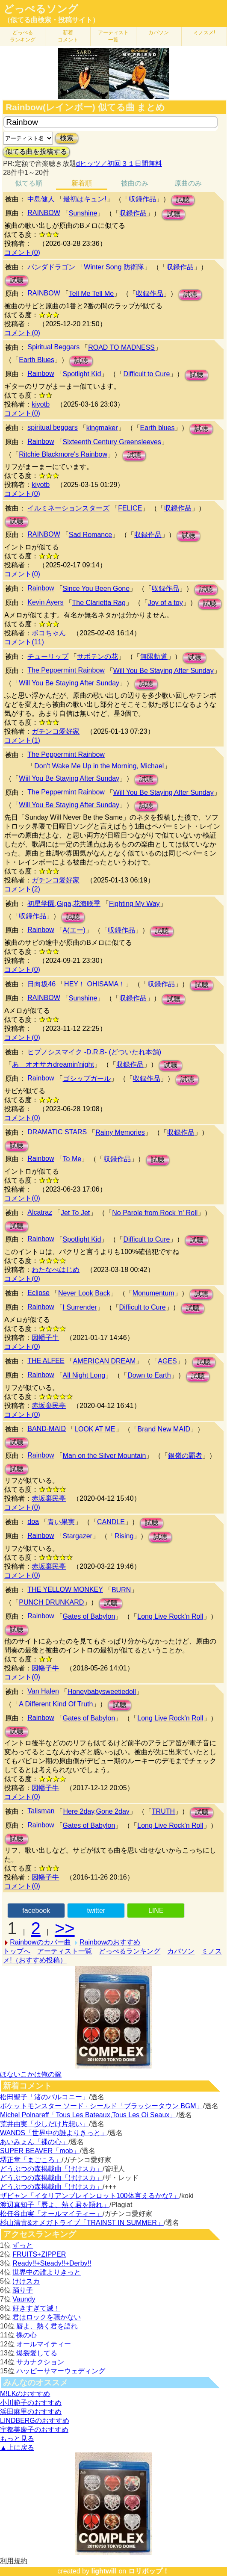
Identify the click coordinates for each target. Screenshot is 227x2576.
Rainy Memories (120, 1132)
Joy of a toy (165, 602)
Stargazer (77, 1536)
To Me (72, 1159)
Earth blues (157, 427)
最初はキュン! (84, 199)
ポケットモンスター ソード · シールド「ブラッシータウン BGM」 (101, 2106)
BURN (121, 1589)
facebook (36, 1910)
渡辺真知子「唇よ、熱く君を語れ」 (54, 2204)
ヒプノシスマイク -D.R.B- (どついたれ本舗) (94, 1052)
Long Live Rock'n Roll (170, 1616)
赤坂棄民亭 (49, 1405)
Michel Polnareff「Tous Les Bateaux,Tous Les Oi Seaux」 (88, 2115)
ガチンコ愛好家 (56, 731)
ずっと (22, 2245)
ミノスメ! (204, 32)
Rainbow (40, 373)
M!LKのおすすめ (25, 2393)
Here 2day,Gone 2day (96, 1811)
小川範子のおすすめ (31, 2402)
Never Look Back (84, 1293)
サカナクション (40, 2362)
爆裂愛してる (36, 2353)
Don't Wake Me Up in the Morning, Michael (99, 766)
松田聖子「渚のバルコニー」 (44, 2097)
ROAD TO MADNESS (121, 347)
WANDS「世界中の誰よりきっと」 (53, 2132)
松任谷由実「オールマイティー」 (51, 2213)
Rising (124, 1536)
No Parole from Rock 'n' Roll (155, 1212)
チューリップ (47, 656)
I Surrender (80, 1307)
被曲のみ (134, 183)
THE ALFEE (45, 1360)
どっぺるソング (40, 9)
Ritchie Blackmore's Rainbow (63, 454)
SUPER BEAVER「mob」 (40, 2150)
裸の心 (26, 2335)
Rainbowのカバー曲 (40, 1942)
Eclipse (38, 1292)
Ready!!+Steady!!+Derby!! (51, 2263)
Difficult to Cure (146, 374)
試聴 (183, 200)
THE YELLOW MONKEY (65, 1589)
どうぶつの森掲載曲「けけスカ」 (51, 2168)
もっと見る (17, 2438)
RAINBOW (43, 212)
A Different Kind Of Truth (56, 1704)
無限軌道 (154, 656)
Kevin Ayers (45, 602)
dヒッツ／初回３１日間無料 (119, 163)
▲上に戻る (17, 2447)
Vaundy (23, 2299)
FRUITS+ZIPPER (39, 2254)
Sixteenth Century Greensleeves (112, 442)
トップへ (16, 1951)
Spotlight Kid (82, 374)
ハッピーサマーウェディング (60, 2371)
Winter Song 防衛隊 (114, 267)
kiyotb (41, 404)
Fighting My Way (134, 903)
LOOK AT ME (94, 1429)
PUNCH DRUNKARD (51, 1602)
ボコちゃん (49, 633)
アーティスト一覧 (64, 1951)
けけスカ (26, 2281)
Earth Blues (36, 359)
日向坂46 (41, 984)
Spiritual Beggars (53, 347)
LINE (156, 1910)
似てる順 (28, 183)
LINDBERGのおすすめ (34, 2420)
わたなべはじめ (56, 1269)
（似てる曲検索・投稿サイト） (51, 20)
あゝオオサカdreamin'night (53, 1064)
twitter (96, 1910)
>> (65, 1928)
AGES (167, 1361)
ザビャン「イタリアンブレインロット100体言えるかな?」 (90, 2195)
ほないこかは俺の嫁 (31, 2074)
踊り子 (22, 2290)
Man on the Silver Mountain (104, 1455)
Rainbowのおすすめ (110, 1942)
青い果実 (61, 1522)
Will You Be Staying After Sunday (163, 670)
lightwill (104, 2571)
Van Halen (43, 1691)
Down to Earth (149, 1375)
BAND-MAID (46, 1428)
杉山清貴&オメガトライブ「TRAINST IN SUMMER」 (82, 2222)
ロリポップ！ (148, 2571)
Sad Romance (90, 534)
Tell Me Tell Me (91, 293)
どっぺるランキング (129, 1951)
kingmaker (102, 427)
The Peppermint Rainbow (66, 670)
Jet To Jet (75, 1212)
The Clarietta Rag (99, 602)
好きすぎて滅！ (36, 2308)
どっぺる (22, 36)
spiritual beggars (52, 427)
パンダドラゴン (51, 267)
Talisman (40, 1811)
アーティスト (113, 36)
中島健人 (41, 199)
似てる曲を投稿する (36, 151)
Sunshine (83, 213)
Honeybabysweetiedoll (102, 1691)
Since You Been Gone (96, 588)
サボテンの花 (97, 656)
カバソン (158, 32)
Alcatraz (39, 1212)
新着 (68, 36)
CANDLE (111, 1522)
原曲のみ (188, 183)
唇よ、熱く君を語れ (47, 2326)
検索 (67, 138)
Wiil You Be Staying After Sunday (69, 778)
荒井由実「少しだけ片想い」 (44, 2123)
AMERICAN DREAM (104, 1361)
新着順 (81, 183)
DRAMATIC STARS (57, 1132)
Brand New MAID (164, 1429)
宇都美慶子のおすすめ (34, 2429)
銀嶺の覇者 (185, 1455)
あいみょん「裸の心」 (34, 2141)
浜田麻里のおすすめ (31, 2411)
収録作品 (142, 199)
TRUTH (163, 1811)
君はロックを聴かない (46, 2317)
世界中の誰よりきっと (46, 2272)
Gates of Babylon (89, 1616)
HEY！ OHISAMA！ (94, 984)
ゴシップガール (87, 1078)
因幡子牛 (45, 1337)
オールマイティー (43, 2344)
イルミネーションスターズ (68, 508)
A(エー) (74, 930)
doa (33, 1521)
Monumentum (153, 1293)
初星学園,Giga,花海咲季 (63, 903)
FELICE (130, 508)
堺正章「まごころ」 (31, 2159)
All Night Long (84, 1375)
